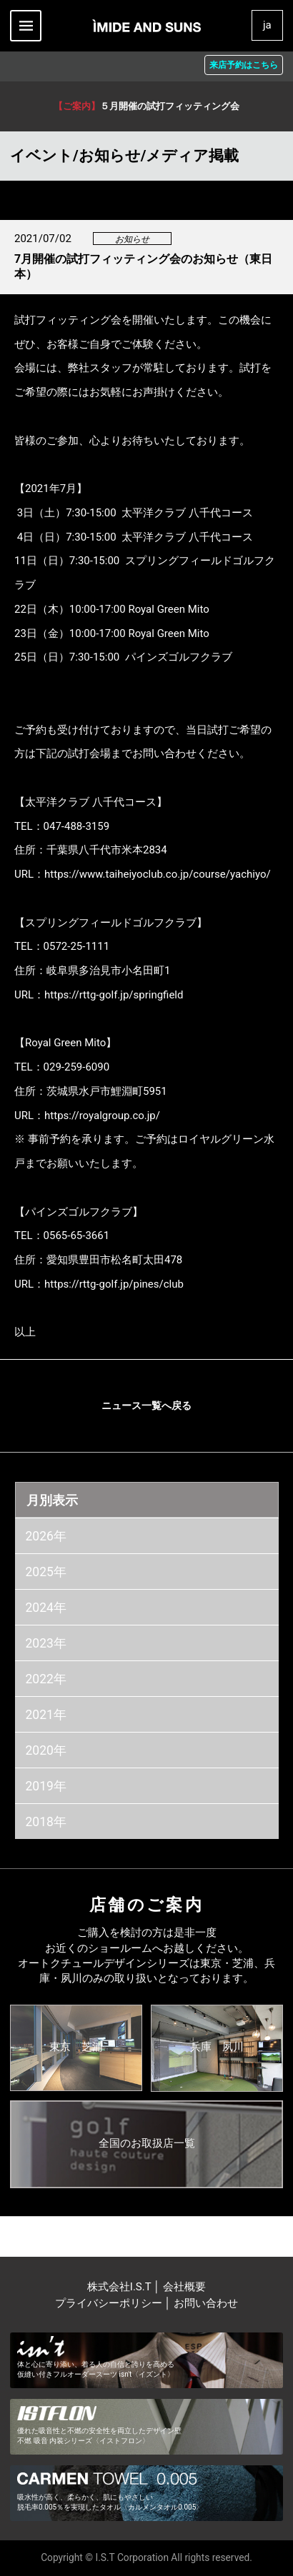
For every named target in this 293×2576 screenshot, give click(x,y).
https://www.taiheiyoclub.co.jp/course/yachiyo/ (157, 874)
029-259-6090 (77, 1067)
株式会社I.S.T (120, 2286)
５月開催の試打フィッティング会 (146, 106)
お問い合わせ (206, 2303)
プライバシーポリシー (108, 2303)
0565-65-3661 (77, 1235)
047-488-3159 (77, 826)
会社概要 (184, 2286)
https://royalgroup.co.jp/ (102, 1115)
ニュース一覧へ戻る (146, 1405)
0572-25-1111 (77, 946)
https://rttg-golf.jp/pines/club (114, 1284)
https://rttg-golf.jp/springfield (113, 994)
